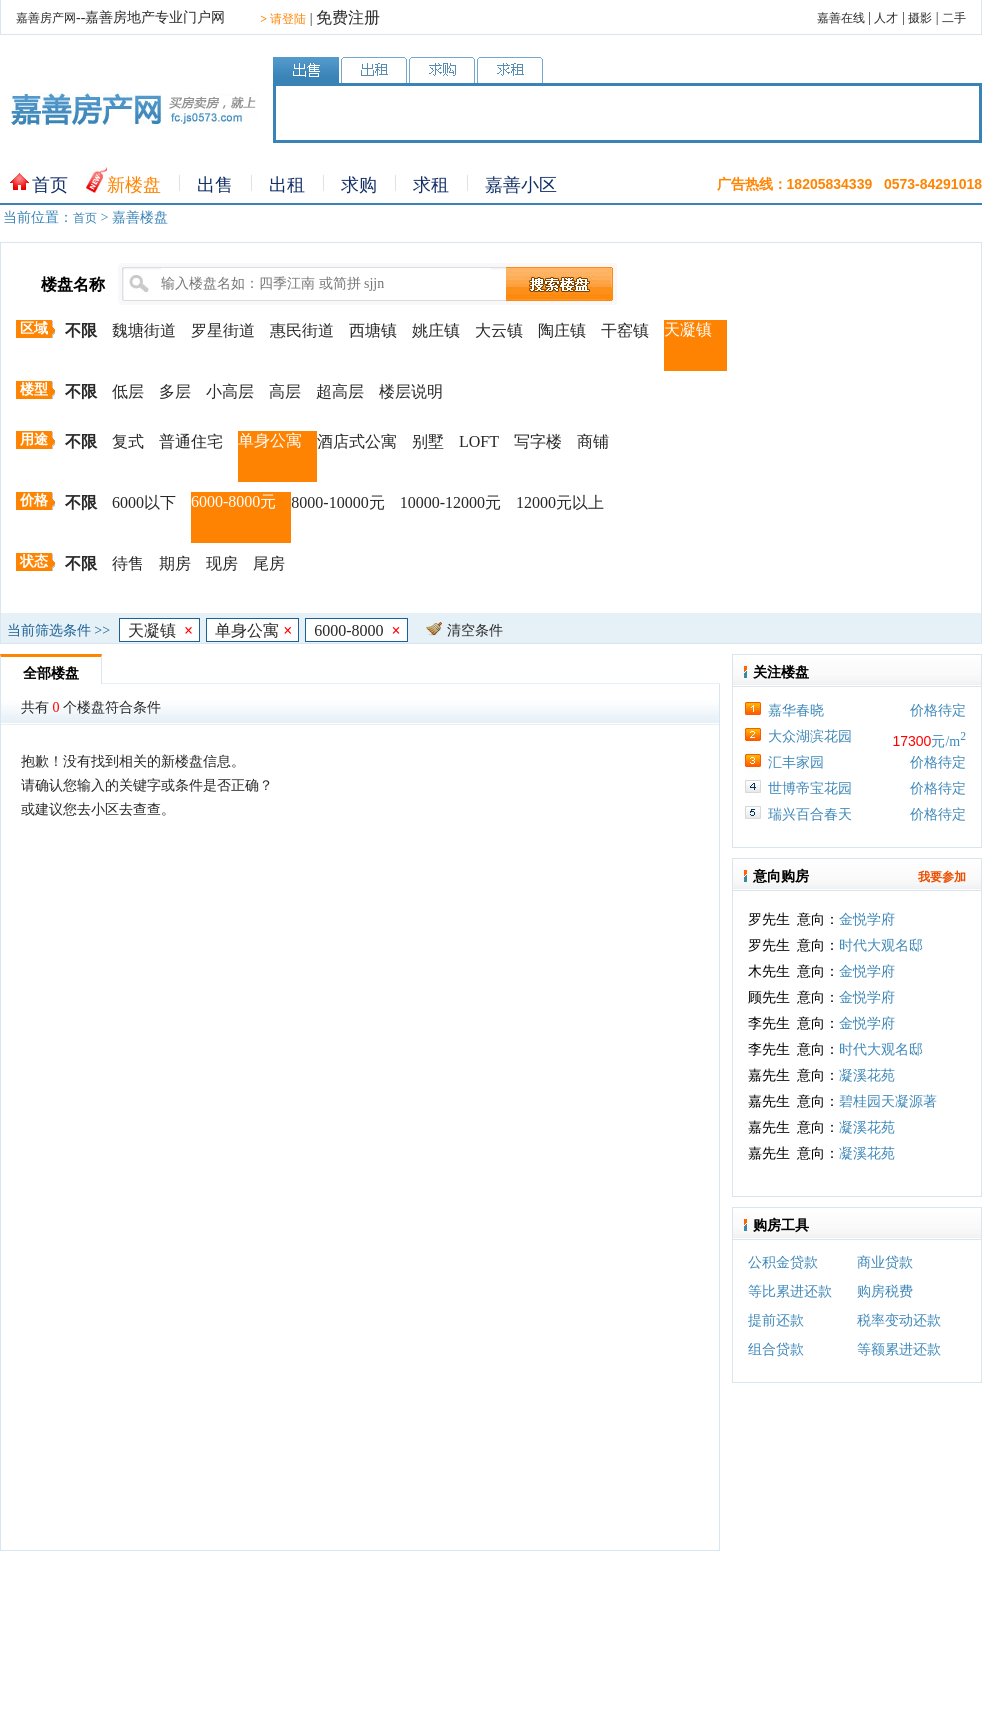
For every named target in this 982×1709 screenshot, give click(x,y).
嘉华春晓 (796, 710)
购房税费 (885, 1291)
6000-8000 (357, 630)
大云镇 (499, 330)
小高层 (230, 391)
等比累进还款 (790, 1291)
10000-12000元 (450, 502)
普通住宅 (191, 441)
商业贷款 (885, 1262)
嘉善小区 (521, 185)
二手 (954, 18)
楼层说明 (411, 391)
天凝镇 (688, 329)
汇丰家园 (796, 762)
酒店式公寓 (357, 441)
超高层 (340, 391)
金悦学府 (867, 924)
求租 (431, 185)
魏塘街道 (144, 330)
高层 (285, 391)
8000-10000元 (337, 502)
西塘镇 (373, 330)
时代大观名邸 (881, 950)
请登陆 (283, 19)
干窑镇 (625, 330)
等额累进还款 (899, 1349)
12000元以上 (560, 502)
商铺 (593, 441)
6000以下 (144, 502)
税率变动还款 (899, 1320)
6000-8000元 (233, 501)
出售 (215, 185)
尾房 (269, 563)
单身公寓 (270, 440)
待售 (128, 563)
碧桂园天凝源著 (888, 1106)
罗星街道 (223, 330)
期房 (175, 563)
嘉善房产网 (46, 18)
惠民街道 (302, 330)
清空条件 (475, 630)
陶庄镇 (562, 330)
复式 (128, 441)
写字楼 (538, 441)
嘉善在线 (841, 18)
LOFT (479, 441)
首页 (50, 185)
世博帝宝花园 (810, 788)
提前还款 (776, 1320)
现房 (222, 563)
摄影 (920, 18)
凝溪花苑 (867, 1080)
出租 (287, 185)
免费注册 (348, 17)
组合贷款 (776, 1349)
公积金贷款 (783, 1262)
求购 (359, 185)
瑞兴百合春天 (810, 814)
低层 (128, 391)
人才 (886, 18)
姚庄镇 (436, 330)
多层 (175, 391)
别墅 (428, 441)
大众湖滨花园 (810, 736)
